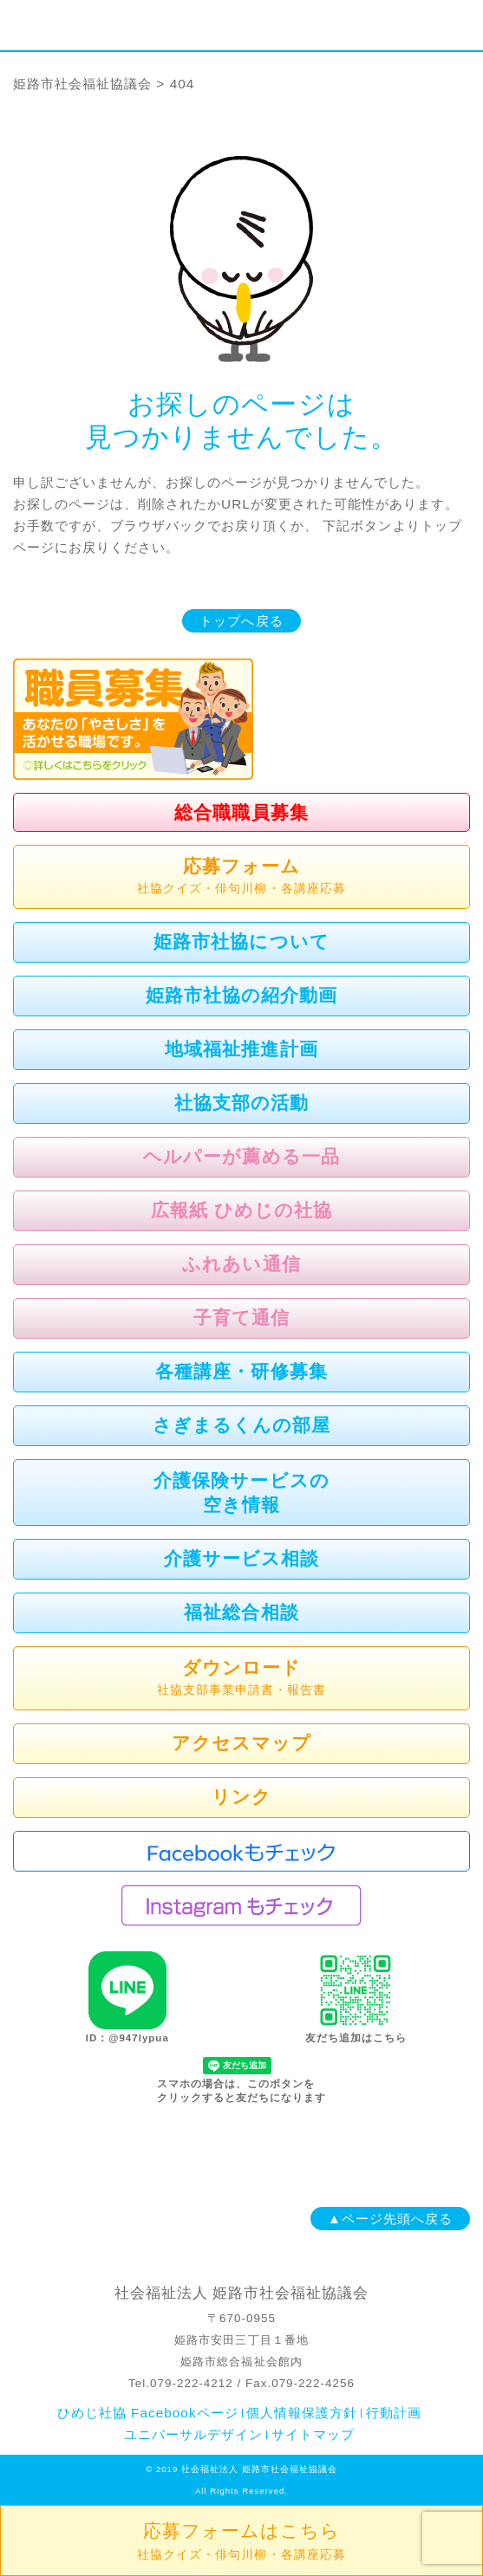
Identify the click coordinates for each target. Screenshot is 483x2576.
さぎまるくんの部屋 (241, 1425)
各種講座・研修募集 (241, 1371)
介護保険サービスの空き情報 (241, 1492)
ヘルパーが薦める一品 (241, 1156)
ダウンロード (241, 1679)
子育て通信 (241, 1317)
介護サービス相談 (241, 1558)
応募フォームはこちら (241, 2541)
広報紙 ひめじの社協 (241, 1210)
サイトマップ (313, 2434)
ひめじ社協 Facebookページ (147, 2412)
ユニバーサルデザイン (193, 2434)
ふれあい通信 (241, 1264)
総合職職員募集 (241, 812)
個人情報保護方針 (301, 2412)
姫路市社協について (241, 941)
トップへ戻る (241, 620)
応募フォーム (241, 877)
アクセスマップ (241, 1743)
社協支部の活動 (241, 1103)
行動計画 (393, 2412)
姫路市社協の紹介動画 (241, 995)
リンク (241, 1797)
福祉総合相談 (241, 1612)
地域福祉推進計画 (241, 1049)
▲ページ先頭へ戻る (390, 2218)
